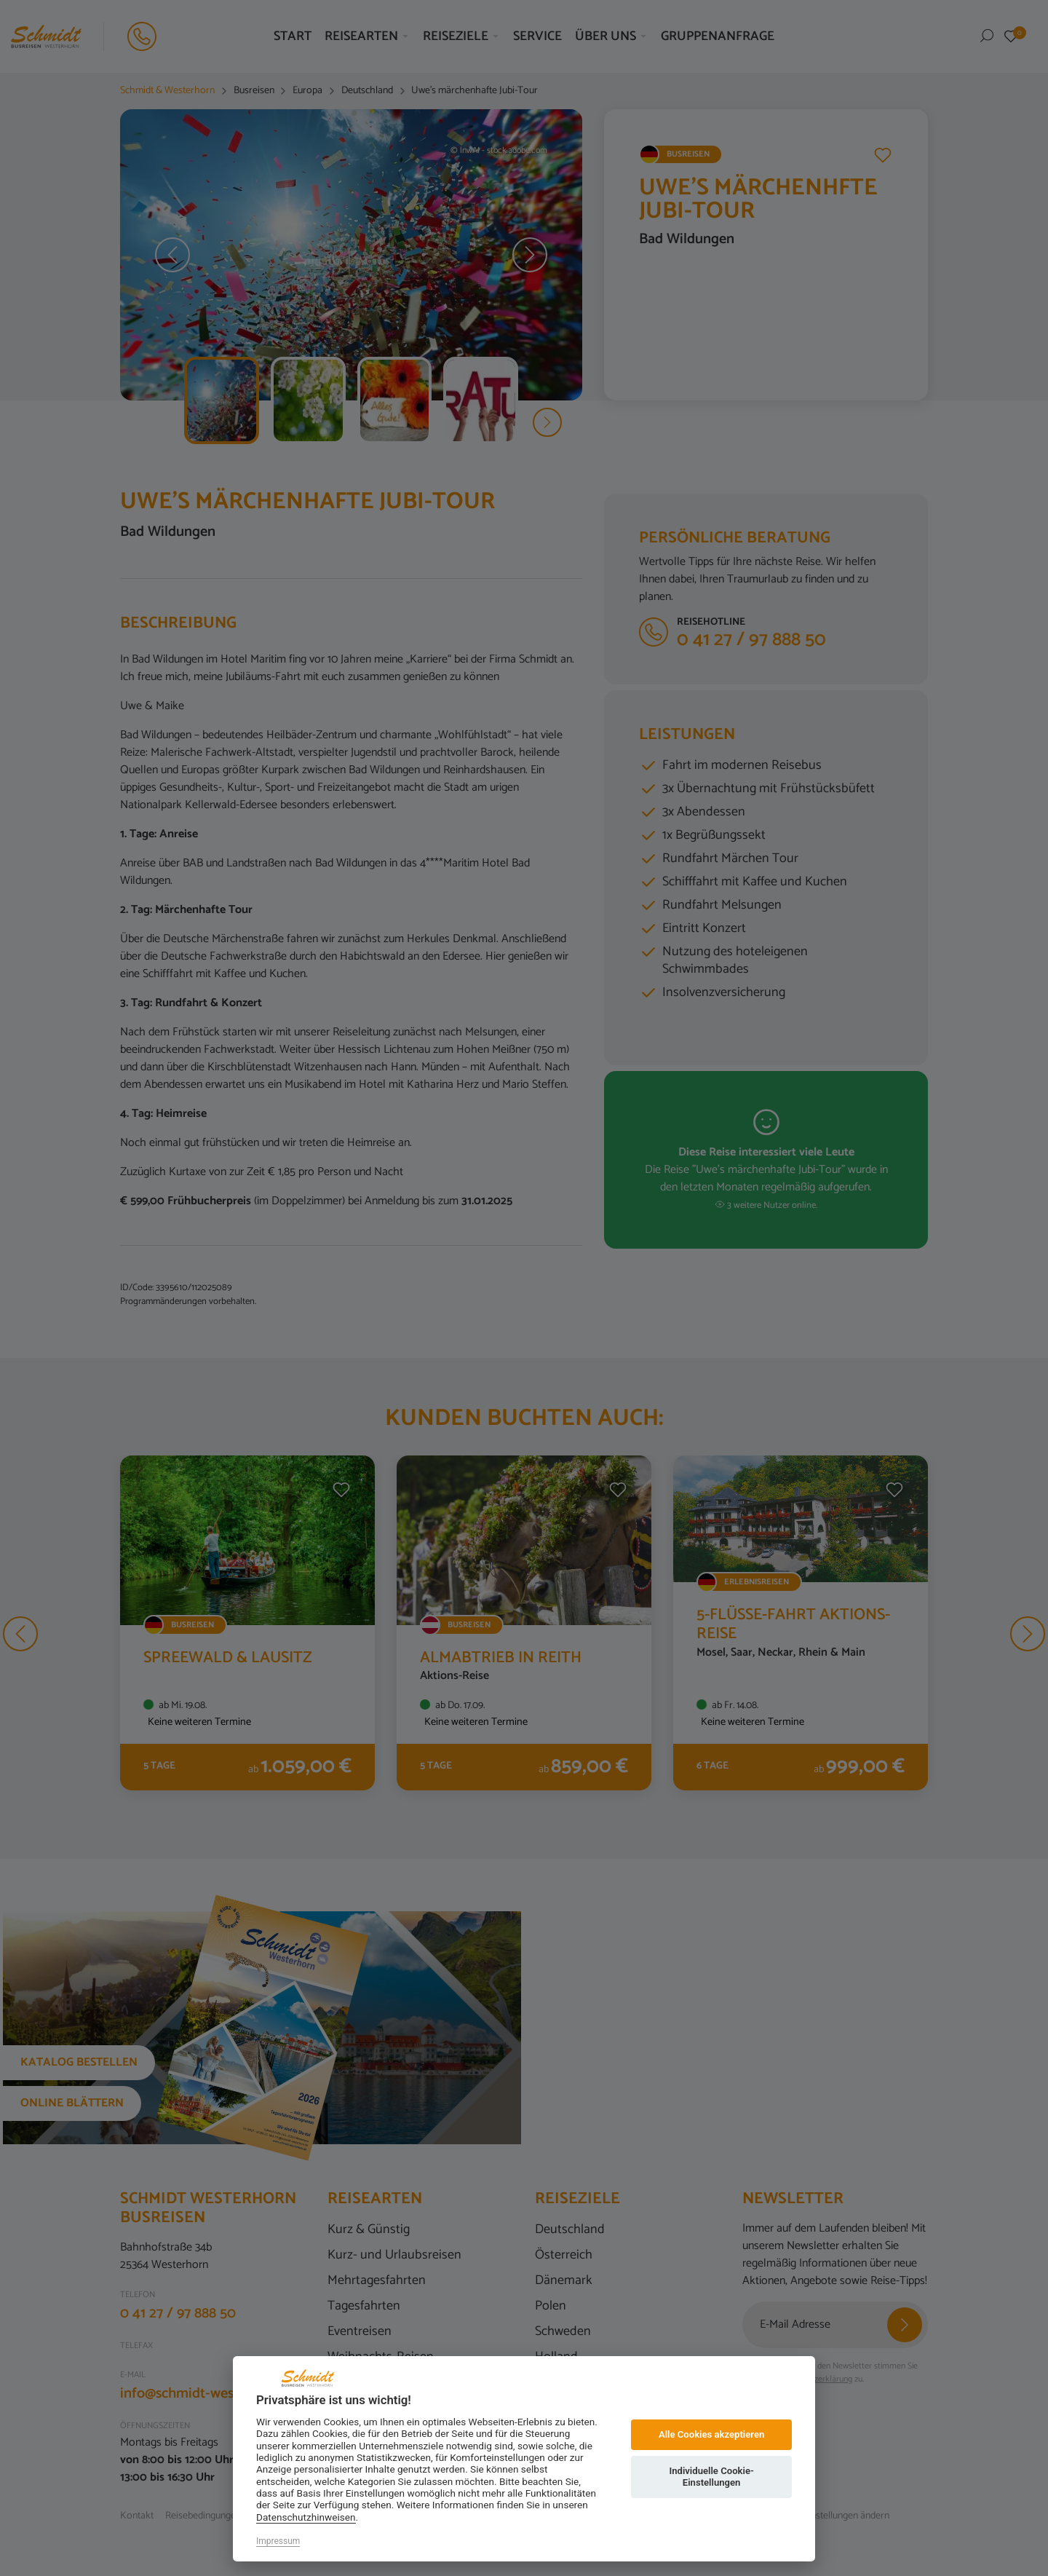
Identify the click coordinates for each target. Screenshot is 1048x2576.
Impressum (278, 2541)
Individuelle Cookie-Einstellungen (711, 2476)
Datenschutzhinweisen (306, 2517)
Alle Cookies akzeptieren (711, 2434)
